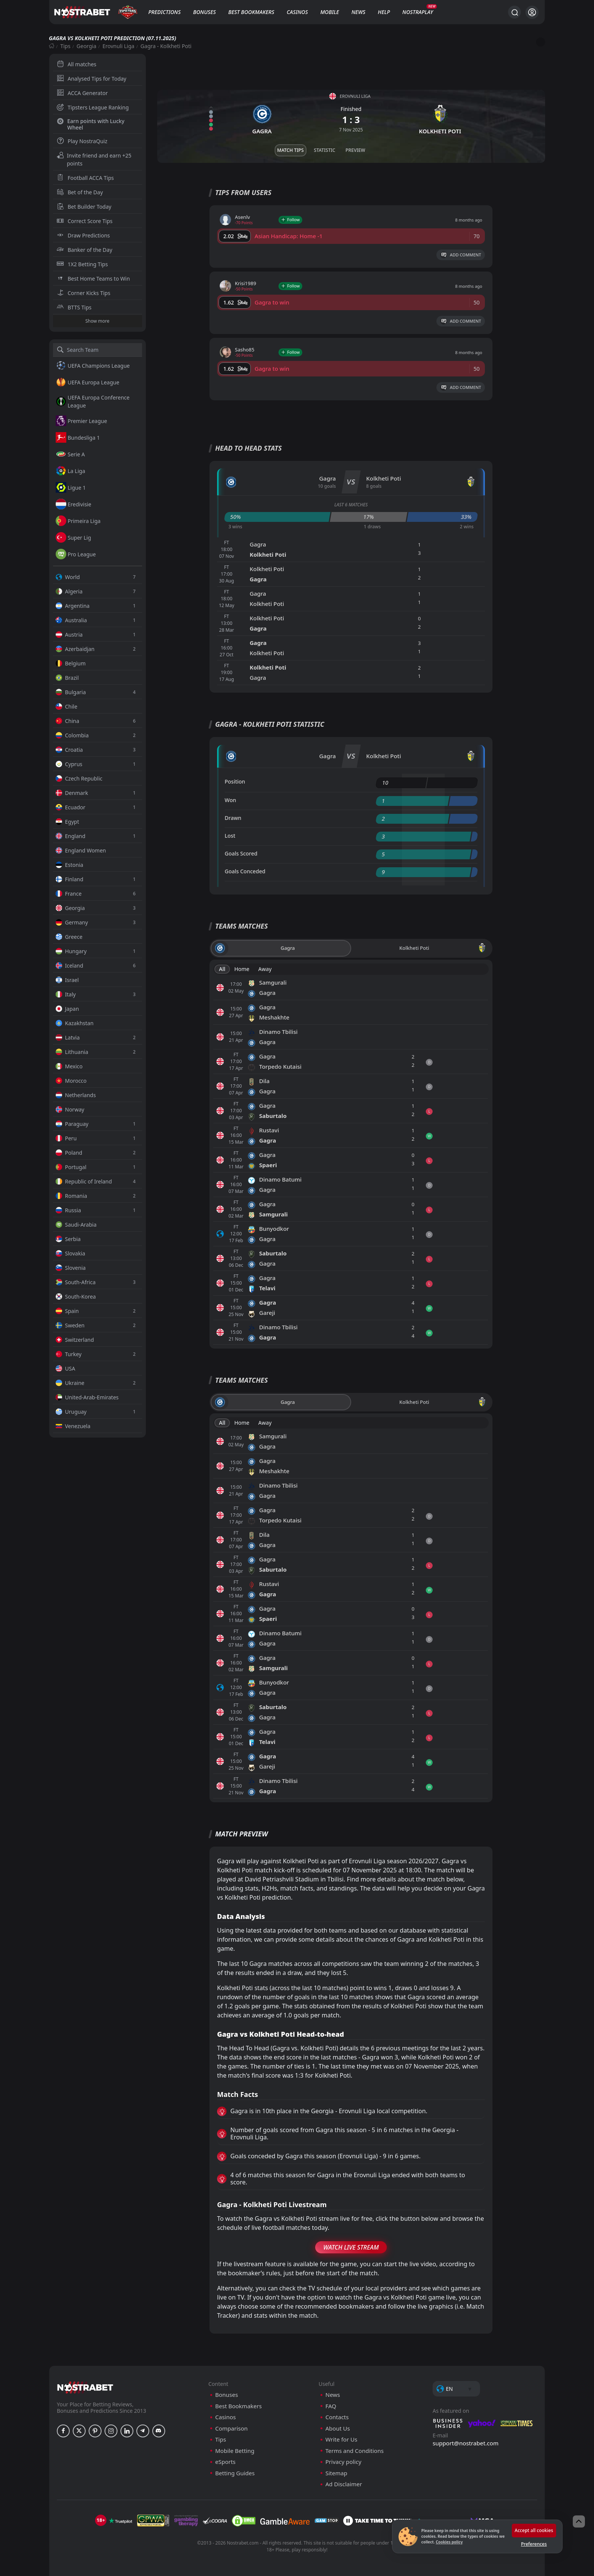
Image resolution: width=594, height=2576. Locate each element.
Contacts (337, 2417)
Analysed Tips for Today (92, 79)
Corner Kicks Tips (84, 293)
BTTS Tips (74, 307)
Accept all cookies (534, 2530)
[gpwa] (153, 2521)
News (359, 12)
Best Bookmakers (251, 12)
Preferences (534, 2544)
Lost (230, 835)
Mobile (329, 12)
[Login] (532, 12)
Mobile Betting (234, 2450)
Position (235, 781)
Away (265, 969)
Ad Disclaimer (343, 2484)
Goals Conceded (245, 871)
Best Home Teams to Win (93, 279)
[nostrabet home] (85, 2387)
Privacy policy (343, 2461)
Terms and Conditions (354, 2450)
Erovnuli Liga (118, 46)
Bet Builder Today (84, 207)
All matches (77, 64)
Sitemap (336, 2473)
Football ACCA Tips (85, 178)
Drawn (233, 817)
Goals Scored (241, 853)
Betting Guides (235, 2473)
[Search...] (514, 12)
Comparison (231, 2428)
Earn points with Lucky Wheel (91, 124)
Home (241, 969)
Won (230, 800)
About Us (337, 2428)
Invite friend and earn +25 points (94, 159)
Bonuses (204, 12)
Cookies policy (449, 2542)
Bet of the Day (80, 192)
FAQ (330, 2406)
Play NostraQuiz (82, 141)
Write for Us (341, 2439)
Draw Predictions (83, 235)
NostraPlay (417, 12)
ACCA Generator (82, 93)
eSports (225, 2461)
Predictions (164, 12)
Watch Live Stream (351, 2247)
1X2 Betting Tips (82, 264)
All (222, 969)
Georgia (86, 46)
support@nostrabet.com (466, 2443)
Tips (65, 46)
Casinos (297, 12)
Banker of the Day (85, 250)
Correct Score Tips (85, 221)
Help (384, 12)
